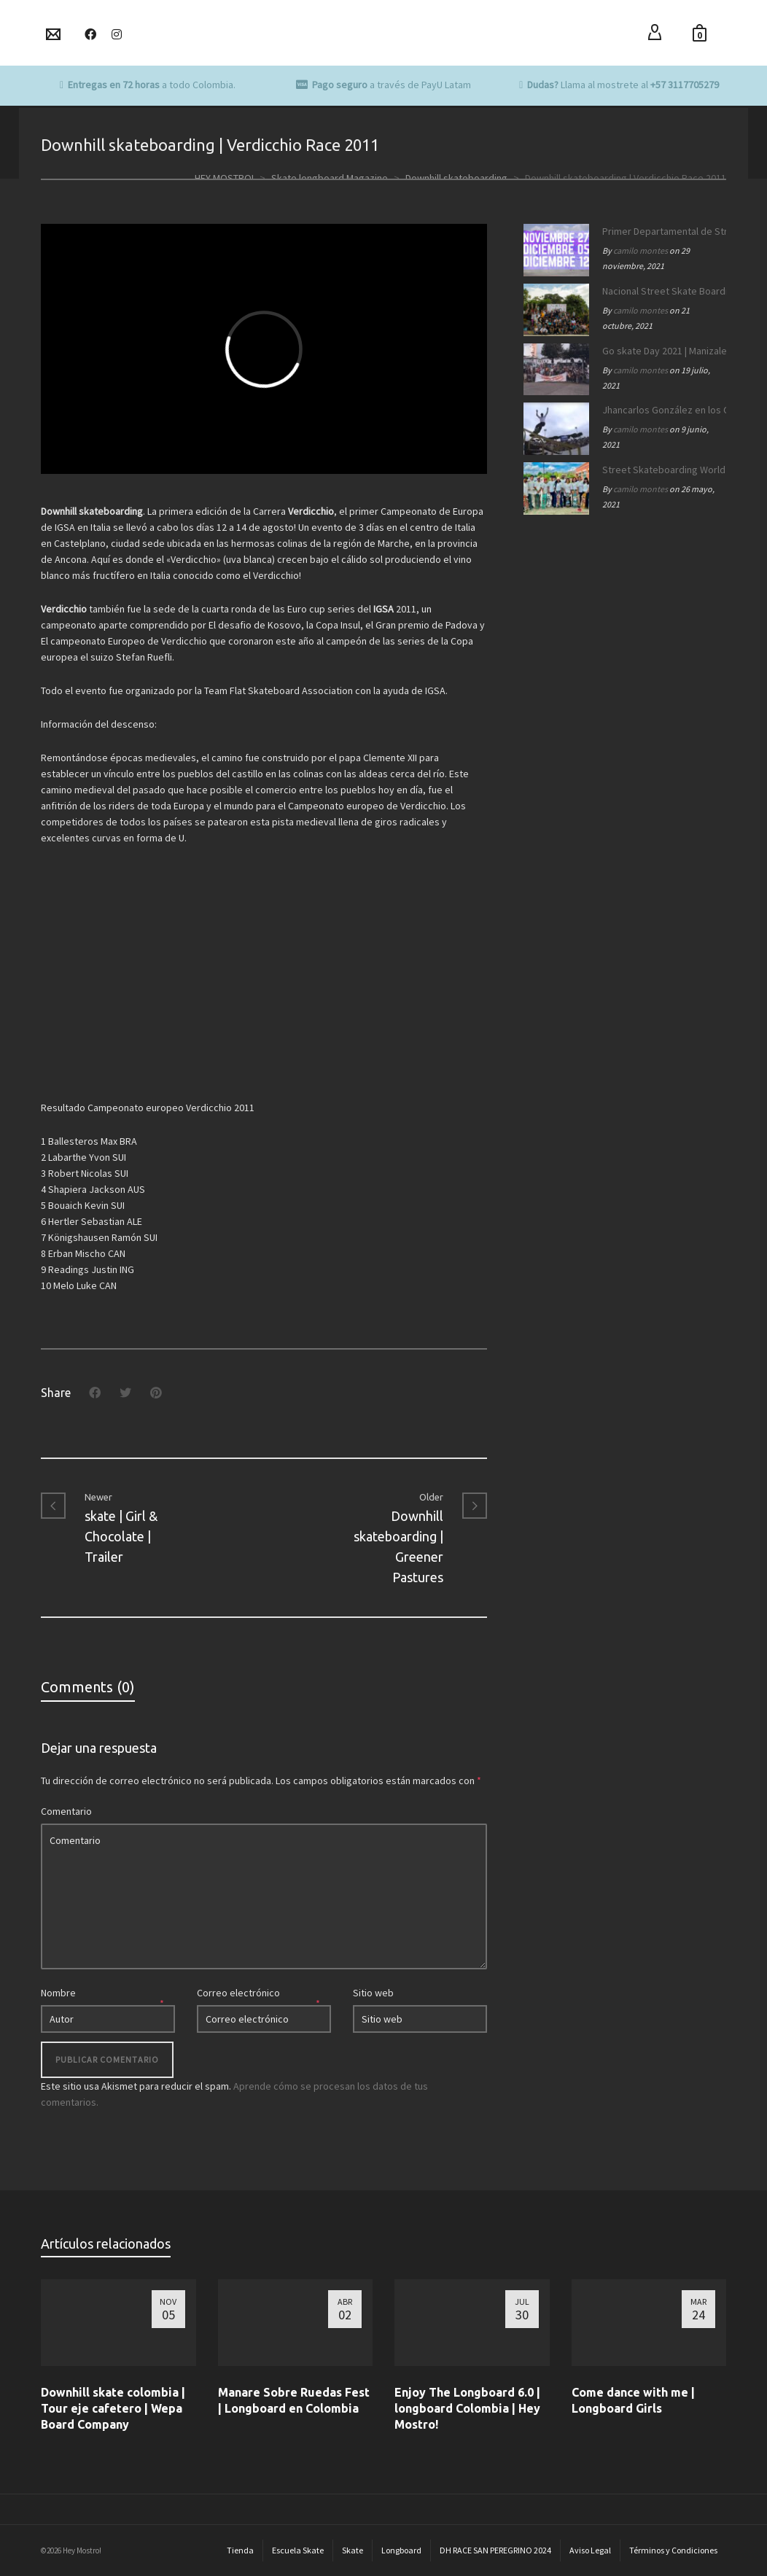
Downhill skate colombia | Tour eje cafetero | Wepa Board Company (113, 2408)
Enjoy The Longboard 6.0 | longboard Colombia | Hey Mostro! (467, 2408)
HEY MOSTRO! (224, 177)
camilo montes (640, 250)
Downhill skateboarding (456, 177)
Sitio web (373, 1992)
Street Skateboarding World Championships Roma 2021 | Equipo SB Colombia (660, 469)
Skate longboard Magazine (329, 177)
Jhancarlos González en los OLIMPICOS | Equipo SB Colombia (660, 409)
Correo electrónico (238, 1992)
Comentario (66, 1811)
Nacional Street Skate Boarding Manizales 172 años (660, 290)
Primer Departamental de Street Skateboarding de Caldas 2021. (660, 231)
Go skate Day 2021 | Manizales (660, 350)
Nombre (58, 1992)
